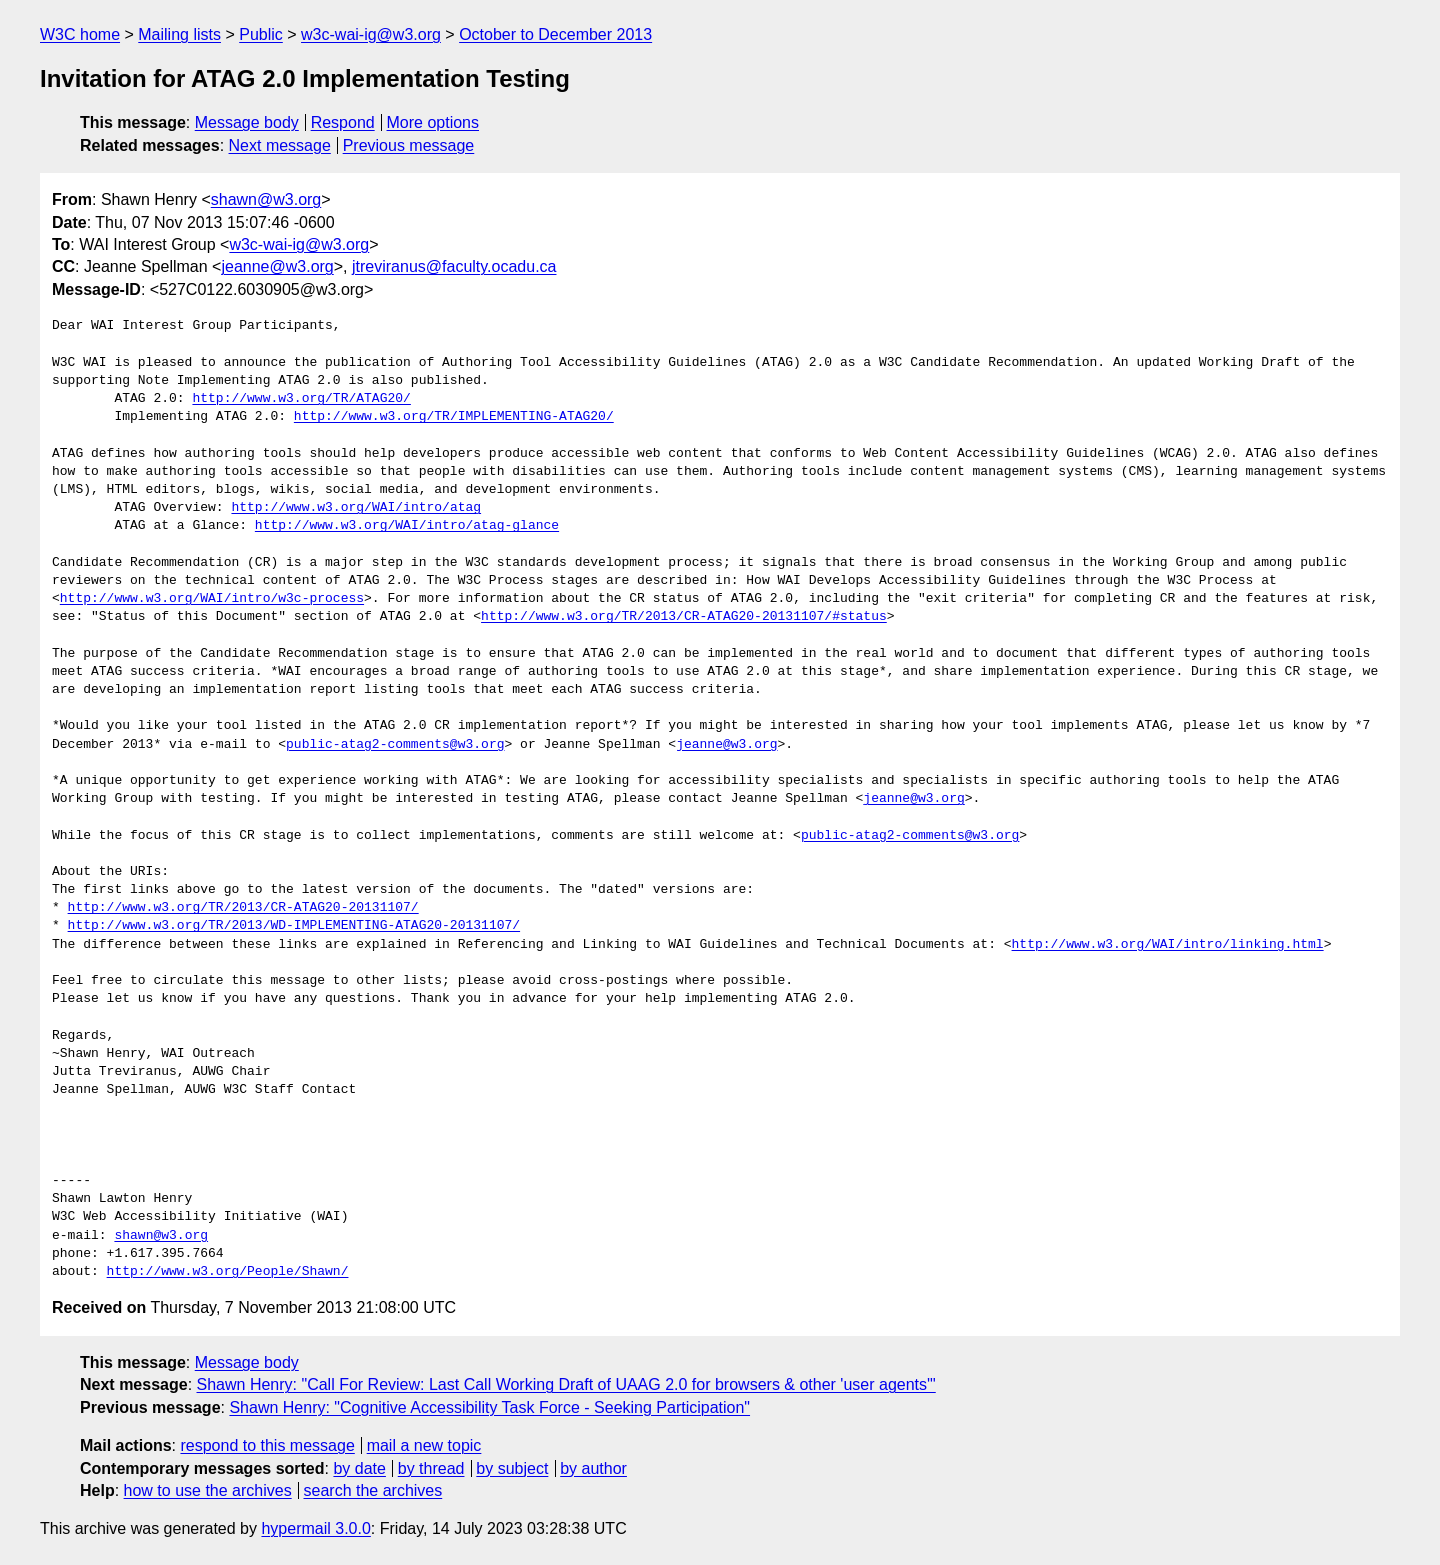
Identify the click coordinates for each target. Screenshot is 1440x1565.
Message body (247, 122)
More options (433, 122)
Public (261, 34)
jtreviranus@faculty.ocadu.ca (454, 266)
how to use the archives (208, 1490)
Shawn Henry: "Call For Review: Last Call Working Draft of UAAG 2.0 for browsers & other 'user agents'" (566, 1384)
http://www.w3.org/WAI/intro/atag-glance (407, 526)
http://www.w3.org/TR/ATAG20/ (301, 399)
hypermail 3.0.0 (315, 1528)
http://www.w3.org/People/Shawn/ (228, 1272)
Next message (280, 145)
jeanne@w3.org (277, 266)
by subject (512, 1468)
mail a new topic (424, 1445)
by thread (431, 1468)
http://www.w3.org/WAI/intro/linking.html (1167, 945)
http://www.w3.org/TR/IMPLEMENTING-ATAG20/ (454, 417)
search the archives (373, 1490)
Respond (343, 122)
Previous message (409, 145)
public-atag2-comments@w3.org (395, 745)
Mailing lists (179, 34)
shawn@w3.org (266, 199)
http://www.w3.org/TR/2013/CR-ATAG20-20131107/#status (684, 617)
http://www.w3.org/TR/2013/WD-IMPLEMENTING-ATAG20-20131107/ (294, 926)
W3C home (80, 34)
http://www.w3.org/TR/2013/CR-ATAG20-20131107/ (243, 908)
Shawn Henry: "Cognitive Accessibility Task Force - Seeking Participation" (489, 1407)
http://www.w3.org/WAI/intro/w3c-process (212, 599)
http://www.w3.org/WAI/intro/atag (356, 508)
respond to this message (267, 1445)
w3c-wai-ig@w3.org (371, 34)
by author (593, 1468)
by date (359, 1468)
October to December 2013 (555, 34)
